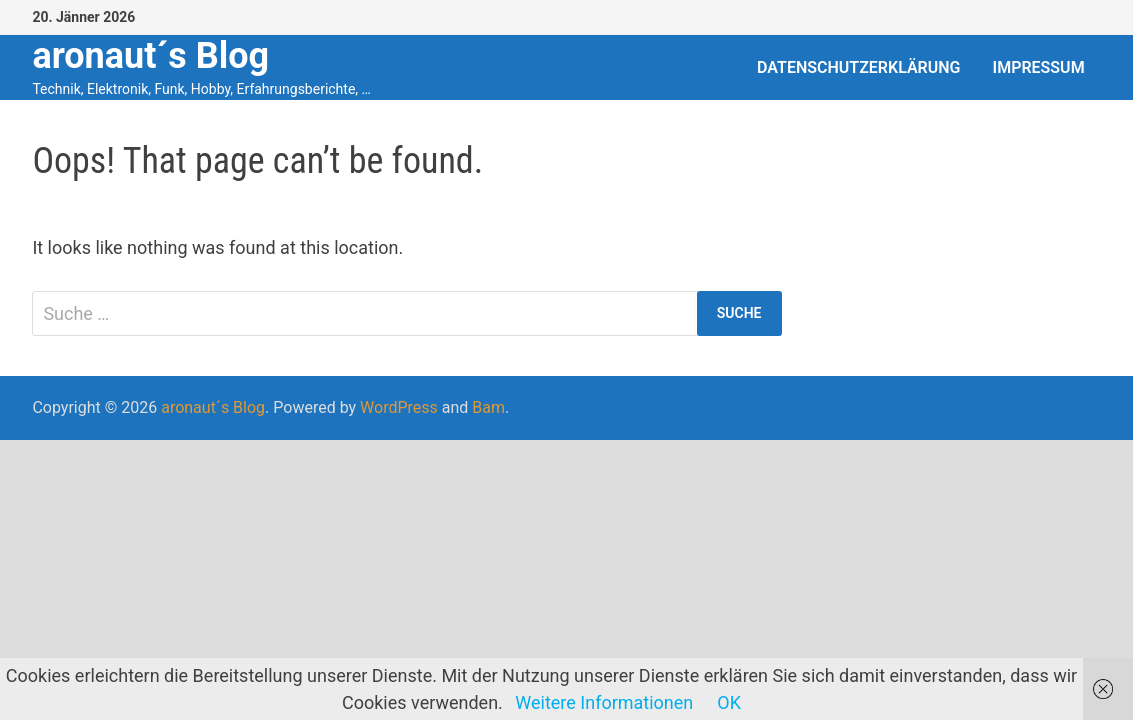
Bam (488, 407)
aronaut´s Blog (150, 56)
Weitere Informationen (604, 702)
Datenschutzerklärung (858, 67)
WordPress (399, 407)
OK (729, 702)
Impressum (1039, 67)
